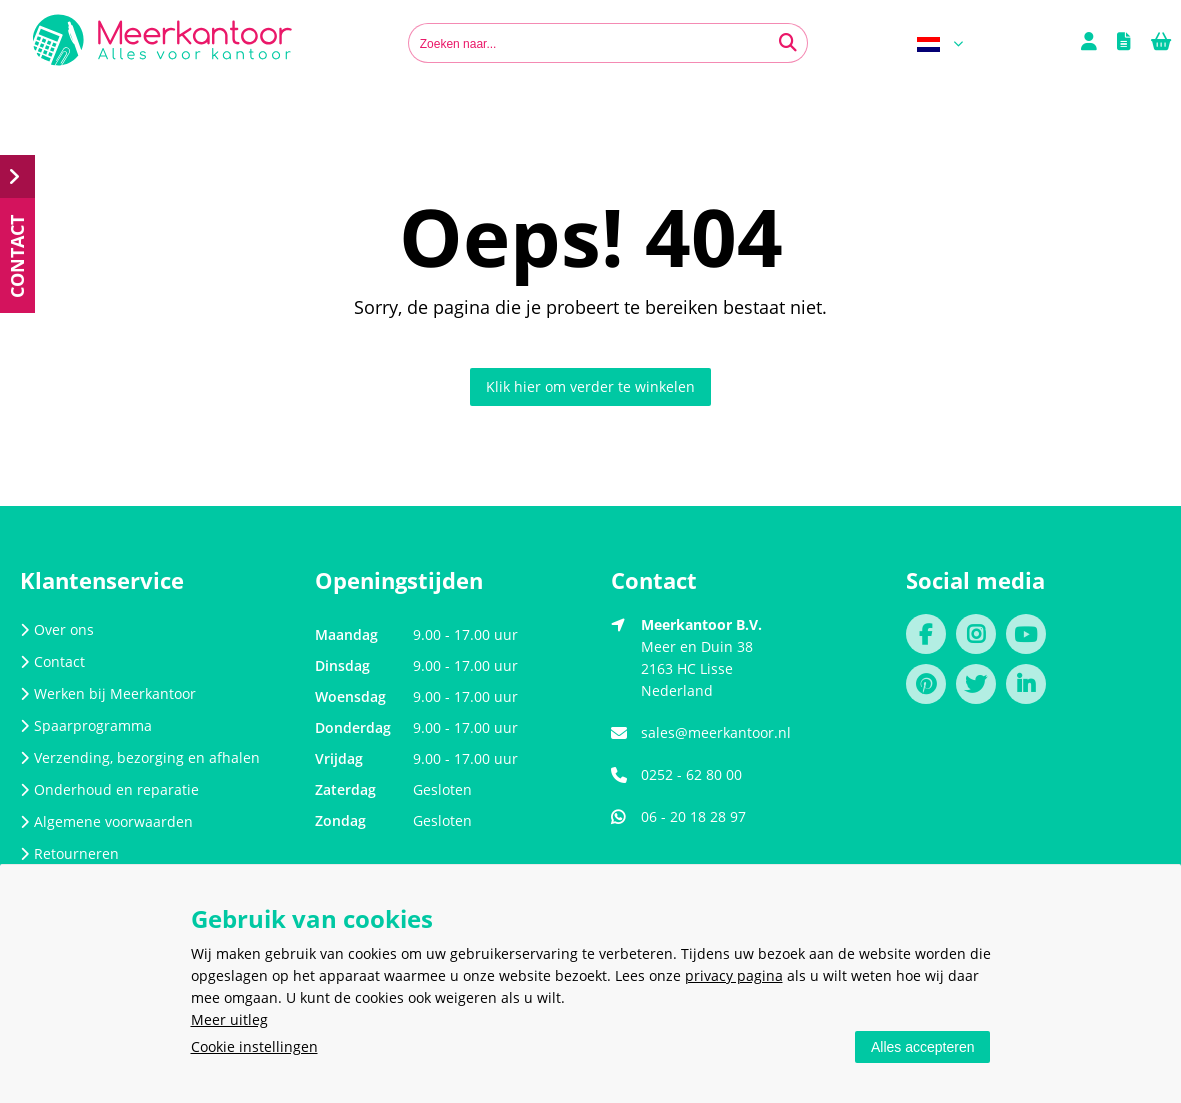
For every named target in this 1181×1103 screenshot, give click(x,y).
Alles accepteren (923, 1047)
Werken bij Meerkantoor (108, 693)
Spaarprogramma (86, 725)
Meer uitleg (229, 1019)
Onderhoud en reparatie (109, 789)
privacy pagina (734, 975)
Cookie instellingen (254, 1046)
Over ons (57, 629)
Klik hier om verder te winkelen (590, 386)
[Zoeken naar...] (788, 43)
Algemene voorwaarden (106, 821)
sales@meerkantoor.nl (716, 732)
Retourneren (69, 853)
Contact (52, 661)
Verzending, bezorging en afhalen (140, 757)
